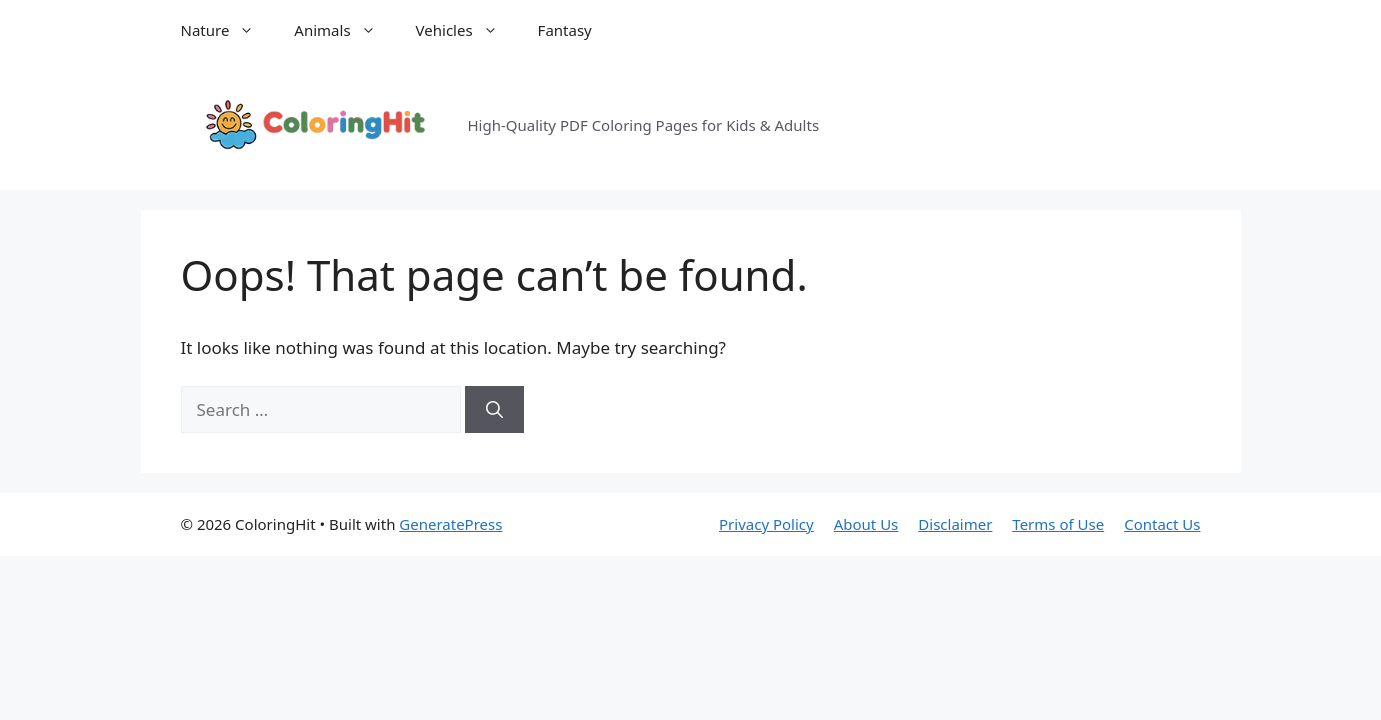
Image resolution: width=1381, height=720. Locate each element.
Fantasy (565, 30)
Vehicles (467, 30)
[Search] (494, 410)
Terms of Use (1058, 524)
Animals (344, 30)
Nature (228, 30)
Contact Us (1162, 524)
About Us (866, 524)
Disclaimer (955, 524)
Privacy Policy (766, 524)
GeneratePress (450, 524)
